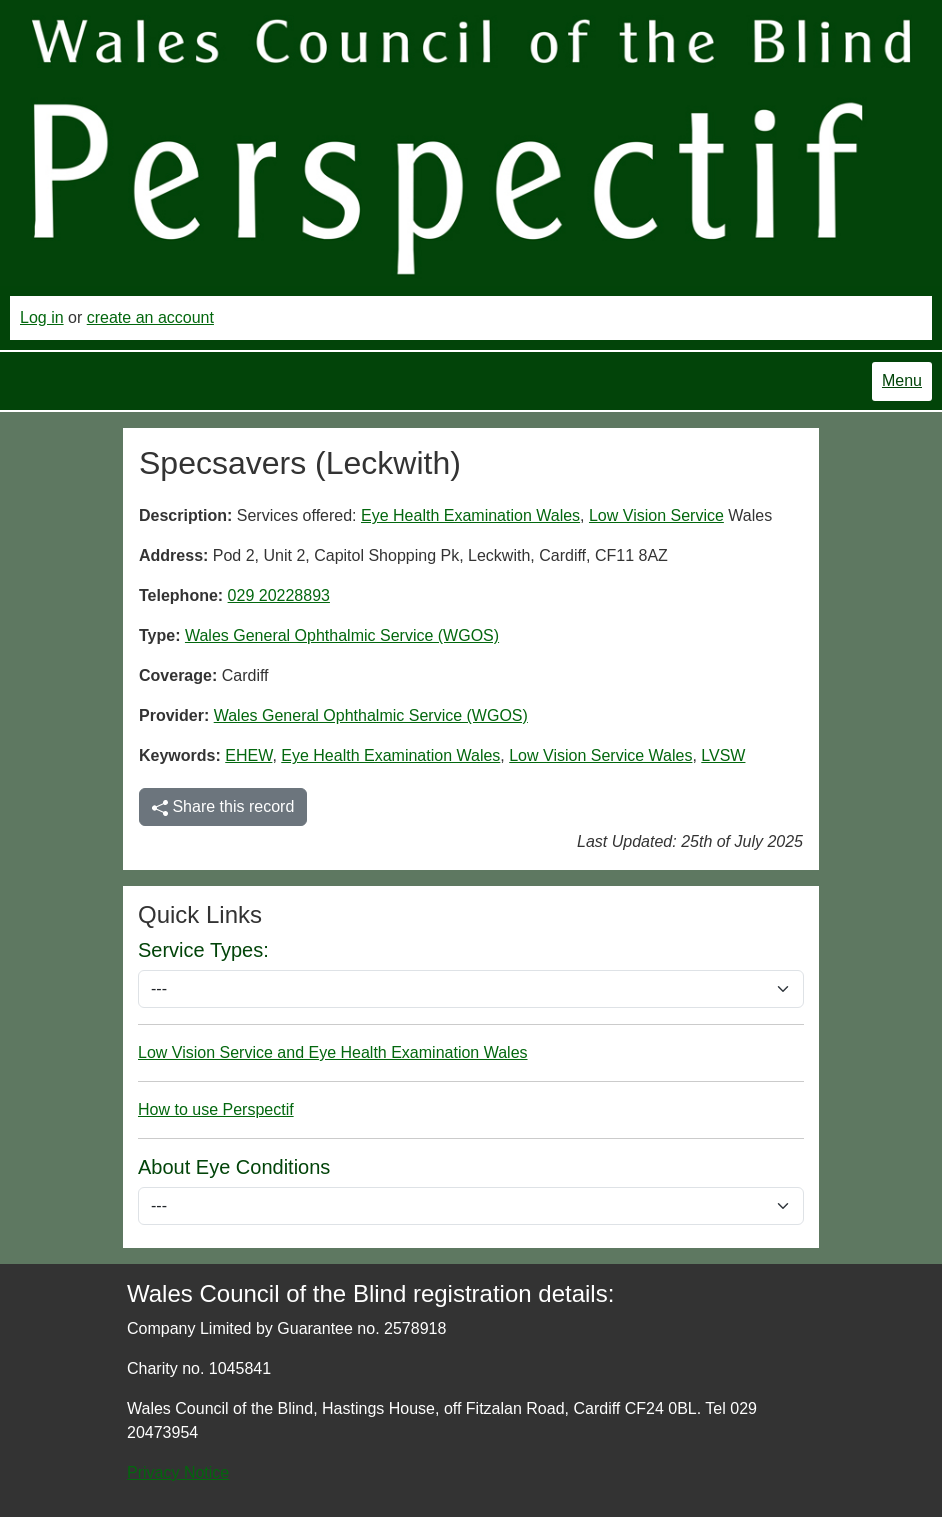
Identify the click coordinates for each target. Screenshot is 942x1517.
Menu (902, 380)
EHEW (248, 755)
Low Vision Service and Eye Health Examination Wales (333, 1052)
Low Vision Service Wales (600, 755)
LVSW (723, 755)
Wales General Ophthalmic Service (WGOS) (342, 635)
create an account (150, 317)
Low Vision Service (656, 515)
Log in (42, 317)
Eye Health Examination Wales (470, 515)
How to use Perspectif (216, 1109)
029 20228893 (279, 595)
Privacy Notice (178, 1472)
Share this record (223, 807)
